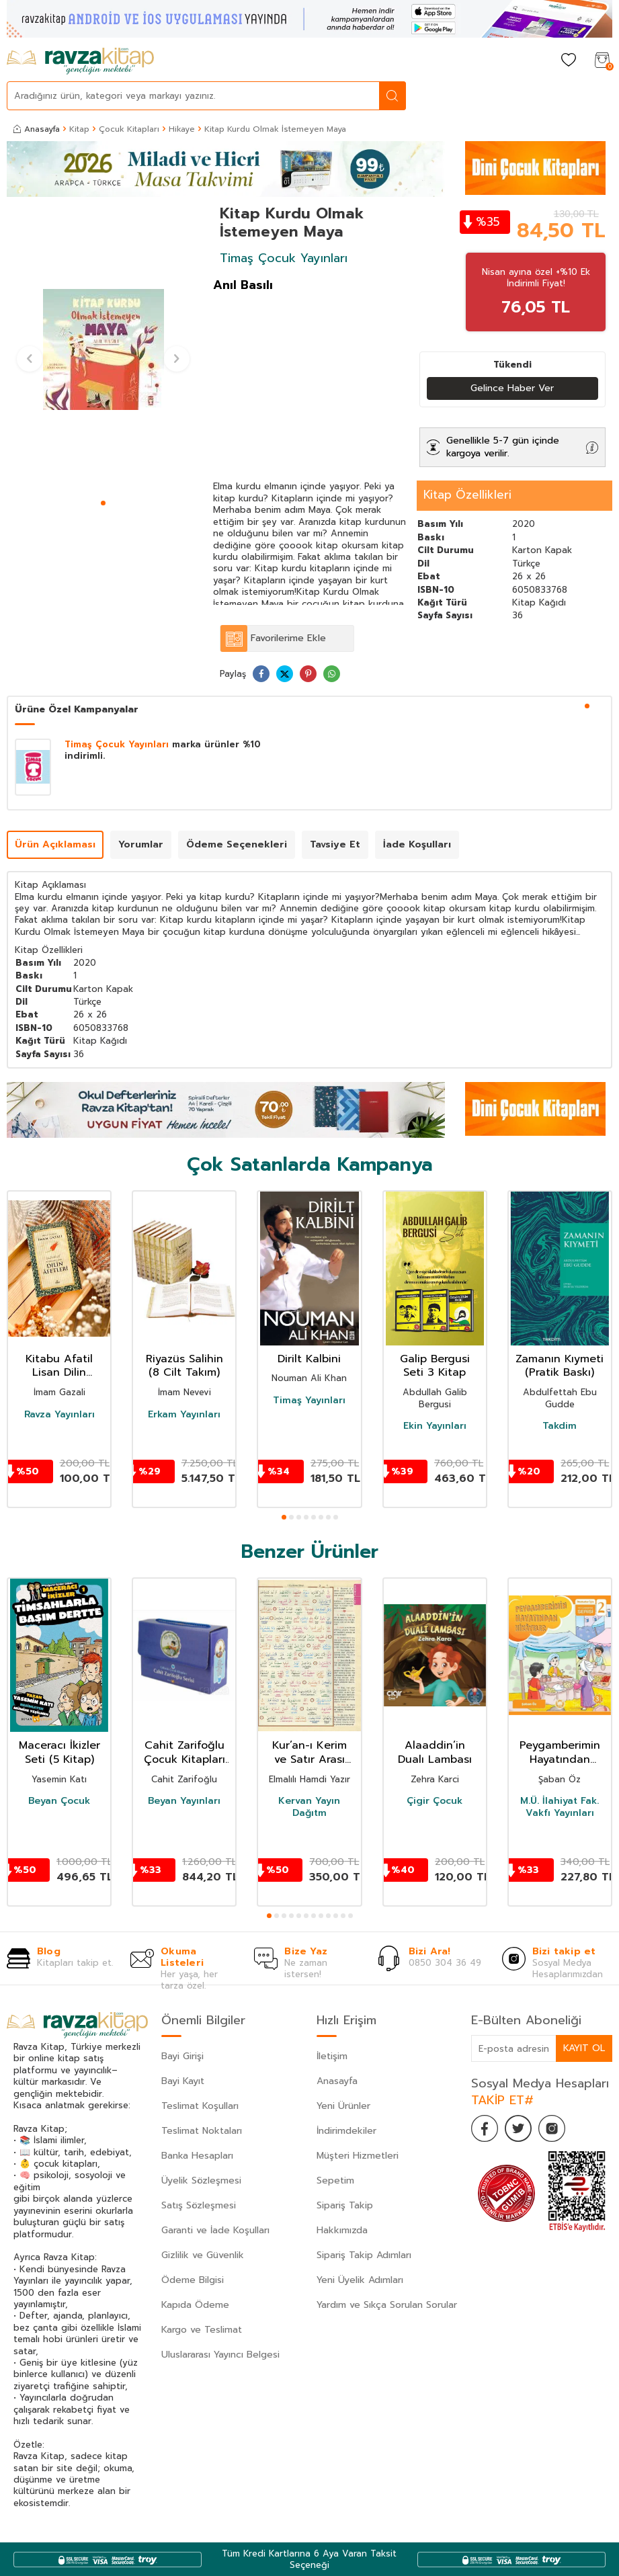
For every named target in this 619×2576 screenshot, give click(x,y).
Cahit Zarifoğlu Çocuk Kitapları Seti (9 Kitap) (184, 1753)
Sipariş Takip (345, 2205)
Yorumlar (140, 844)
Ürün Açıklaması (55, 844)
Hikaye (182, 129)
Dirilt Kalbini (309, 1359)
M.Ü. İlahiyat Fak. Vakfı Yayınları (559, 1807)
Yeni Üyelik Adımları (360, 2280)
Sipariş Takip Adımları (364, 2255)
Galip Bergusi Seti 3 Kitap (435, 1366)
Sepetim (335, 2180)
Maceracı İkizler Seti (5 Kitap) (59, 1753)
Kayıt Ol (584, 2048)
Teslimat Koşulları (200, 2106)
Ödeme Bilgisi (192, 2280)
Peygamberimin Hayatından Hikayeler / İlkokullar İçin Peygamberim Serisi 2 (560, 1753)
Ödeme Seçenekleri (236, 844)
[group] (103, 350)
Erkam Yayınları (184, 1415)
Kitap (79, 129)
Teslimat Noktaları (201, 2131)
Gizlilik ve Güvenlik (202, 2255)
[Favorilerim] (569, 61)
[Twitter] (518, 2128)
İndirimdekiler (346, 2131)
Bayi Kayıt (182, 2081)
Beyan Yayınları (184, 1801)
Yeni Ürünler (343, 2106)
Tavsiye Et (335, 844)
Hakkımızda (342, 2230)
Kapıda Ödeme (195, 2305)
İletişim (332, 2056)
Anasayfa (36, 129)
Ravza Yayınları (59, 1415)
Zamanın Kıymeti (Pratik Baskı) (559, 1366)
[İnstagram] (551, 2128)
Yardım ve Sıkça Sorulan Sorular (387, 2305)
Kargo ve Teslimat (201, 2330)
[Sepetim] (602, 61)
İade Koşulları (417, 844)
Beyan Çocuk (59, 1801)
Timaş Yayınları (309, 1401)
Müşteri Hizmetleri (358, 2156)
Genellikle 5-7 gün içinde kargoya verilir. (502, 446)
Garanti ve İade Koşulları (215, 2230)
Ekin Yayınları (434, 1426)
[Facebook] (484, 2128)
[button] (103, 503)
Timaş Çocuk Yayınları (283, 258)
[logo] (80, 61)
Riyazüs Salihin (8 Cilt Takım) (184, 1366)
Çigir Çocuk (434, 1801)
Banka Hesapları (197, 2156)
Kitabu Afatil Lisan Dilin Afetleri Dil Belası (59, 1366)
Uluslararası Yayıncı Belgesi (220, 2355)
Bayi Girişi (182, 2056)
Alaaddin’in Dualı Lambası (435, 1753)
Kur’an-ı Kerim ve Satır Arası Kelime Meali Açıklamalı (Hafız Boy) (309, 1753)
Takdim (559, 1426)
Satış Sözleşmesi (198, 2205)
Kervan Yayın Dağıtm (309, 1807)
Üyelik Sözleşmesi (201, 2180)
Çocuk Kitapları (129, 129)
